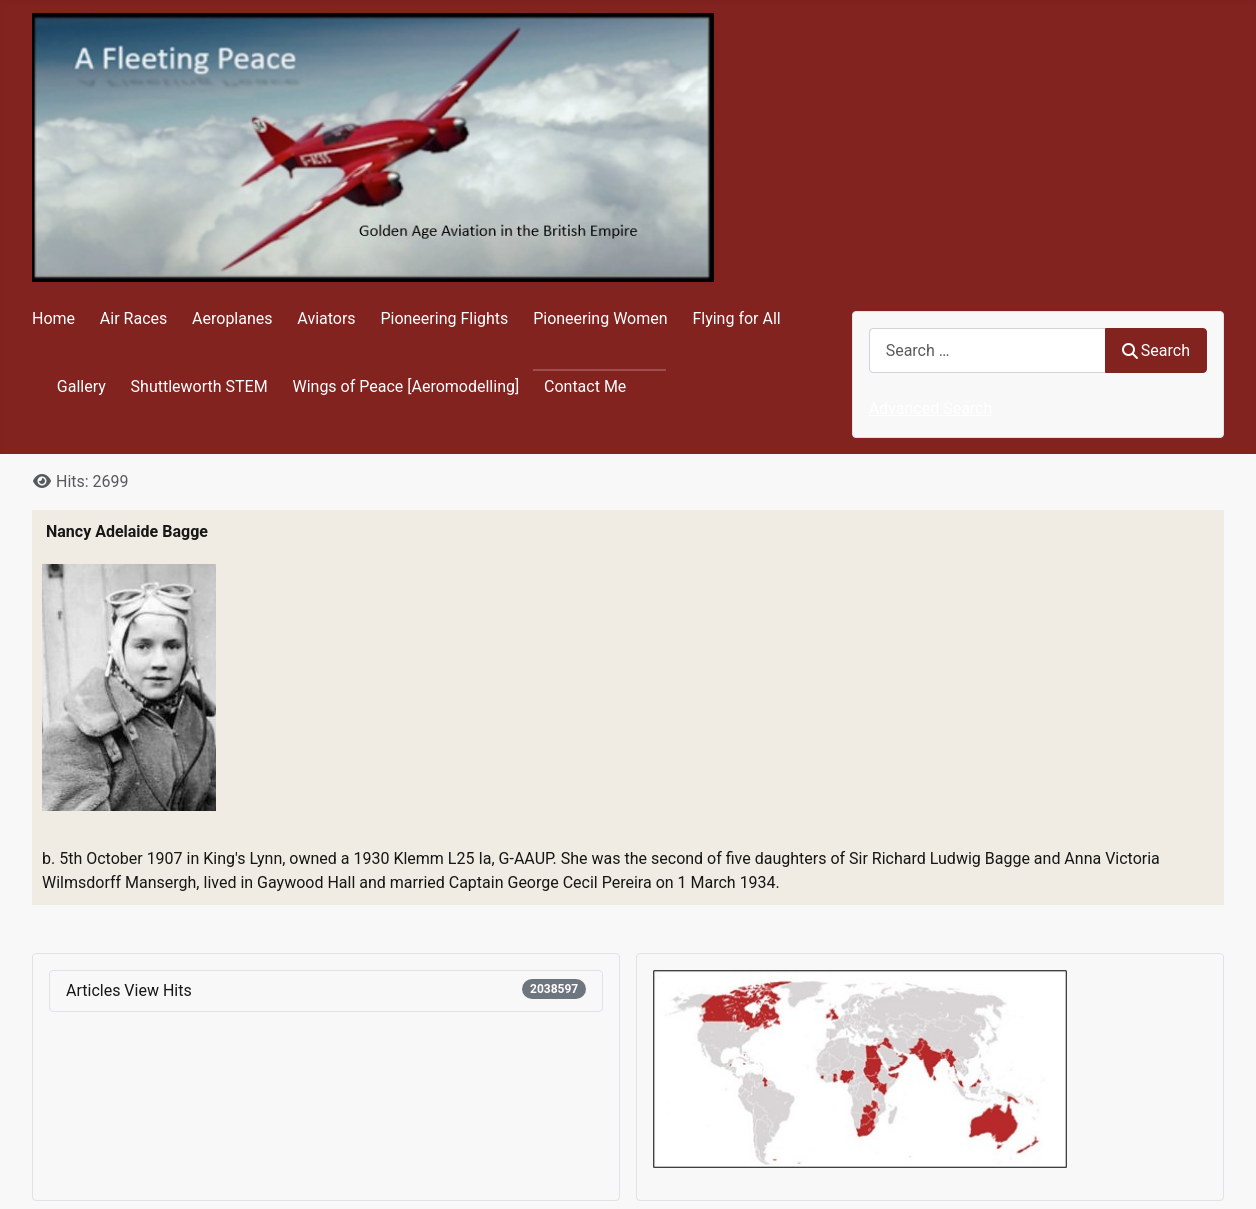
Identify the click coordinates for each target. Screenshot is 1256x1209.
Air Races (133, 318)
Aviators (326, 318)
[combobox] (987, 350)
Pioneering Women (600, 318)
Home (53, 318)
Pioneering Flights (444, 318)
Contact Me (585, 386)
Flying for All (736, 318)
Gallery (81, 386)
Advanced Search (931, 408)
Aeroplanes (232, 318)
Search (1156, 350)
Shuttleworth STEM (199, 386)
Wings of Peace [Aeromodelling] (405, 386)
